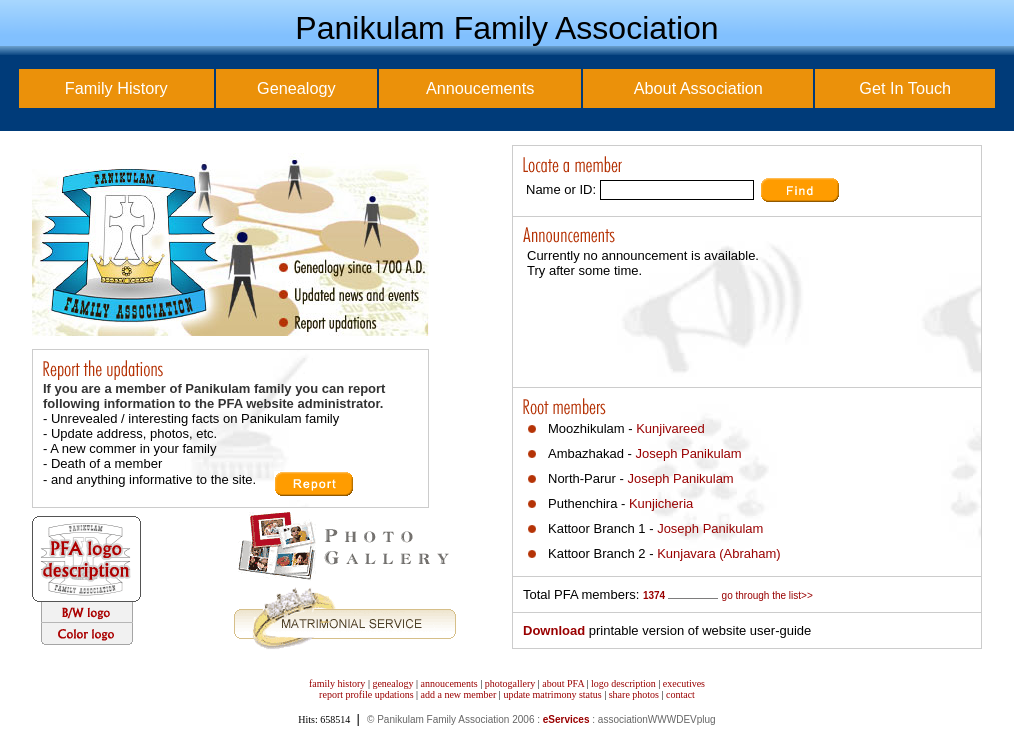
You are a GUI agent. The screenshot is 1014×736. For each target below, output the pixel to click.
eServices (566, 719)
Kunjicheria (661, 503)
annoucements (449, 683)
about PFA (563, 683)
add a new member (459, 694)
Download (554, 630)
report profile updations (366, 694)
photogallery (510, 683)
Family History (116, 88)
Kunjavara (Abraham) (719, 553)
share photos (634, 694)
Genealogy (296, 88)
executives (684, 683)
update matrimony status (552, 694)
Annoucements (480, 88)
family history (337, 683)
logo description (623, 683)
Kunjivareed (670, 428)
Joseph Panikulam (688, 453)
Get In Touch (905, 88)
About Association (698, 88)
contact (680, 694)
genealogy (392, 683)
